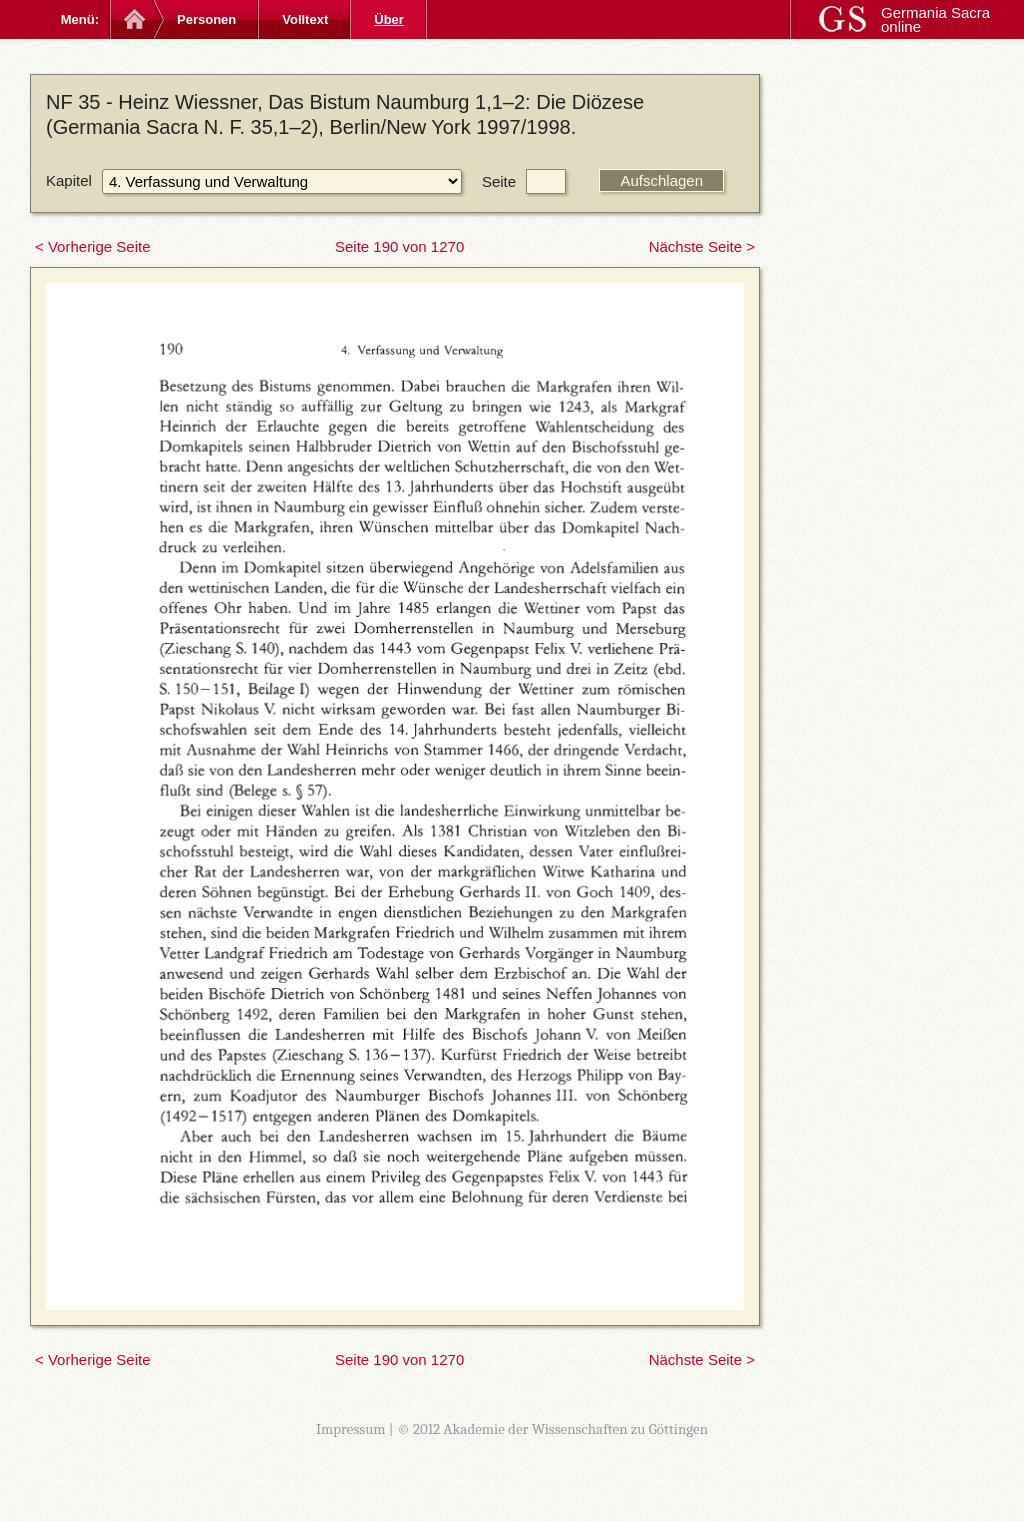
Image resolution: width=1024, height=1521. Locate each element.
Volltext (305, 19)
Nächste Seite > (702, 246)
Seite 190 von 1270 (399, 246)
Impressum (351, 1429)
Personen (206, 19)
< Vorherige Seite (93, 246)
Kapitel (69, 180)
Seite (499, 181)
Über (389, 19)
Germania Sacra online (935, 19)
